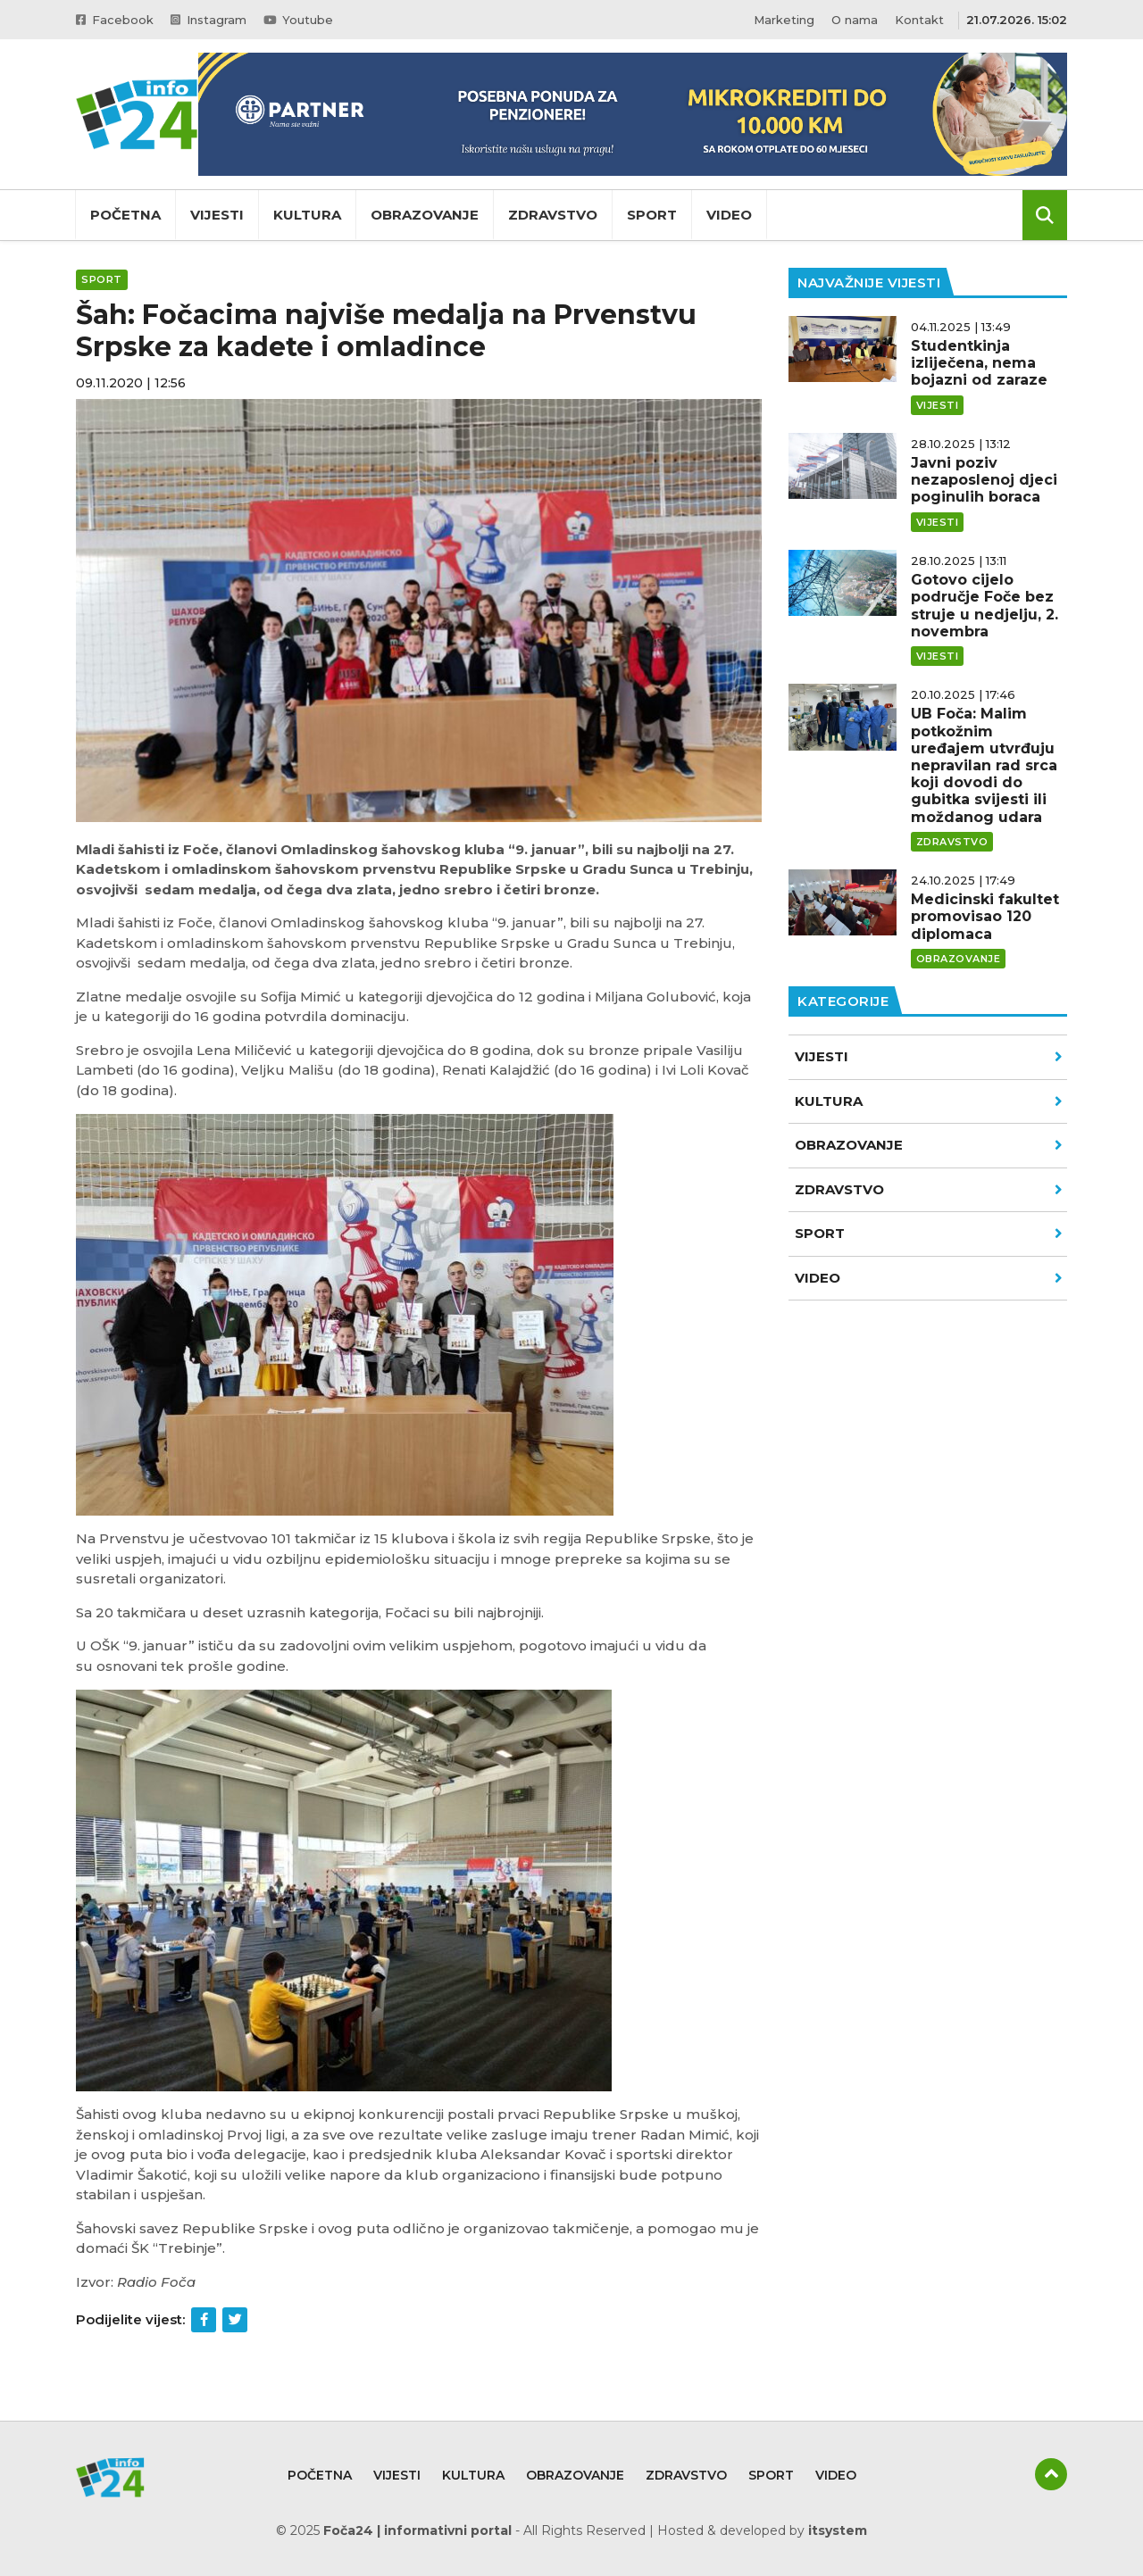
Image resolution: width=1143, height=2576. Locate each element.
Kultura (307, 214)
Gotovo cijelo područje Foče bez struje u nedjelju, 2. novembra (984, 605)
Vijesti (217, 214)
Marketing (784, 19)
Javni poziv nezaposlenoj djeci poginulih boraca (984, 479)
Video (729, 214)
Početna (125, 214)
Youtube (301, 19)
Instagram (209, 19)
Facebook (115, 19)
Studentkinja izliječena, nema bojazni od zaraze (979, 362)
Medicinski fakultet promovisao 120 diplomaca (985, 916)
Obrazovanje (425, 214)
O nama (854, 19)
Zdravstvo (552, 214)
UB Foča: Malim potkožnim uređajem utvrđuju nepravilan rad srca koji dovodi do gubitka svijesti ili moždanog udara (984, 765)
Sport (652, 214)
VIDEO (929, 1277)
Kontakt (919, 19)
